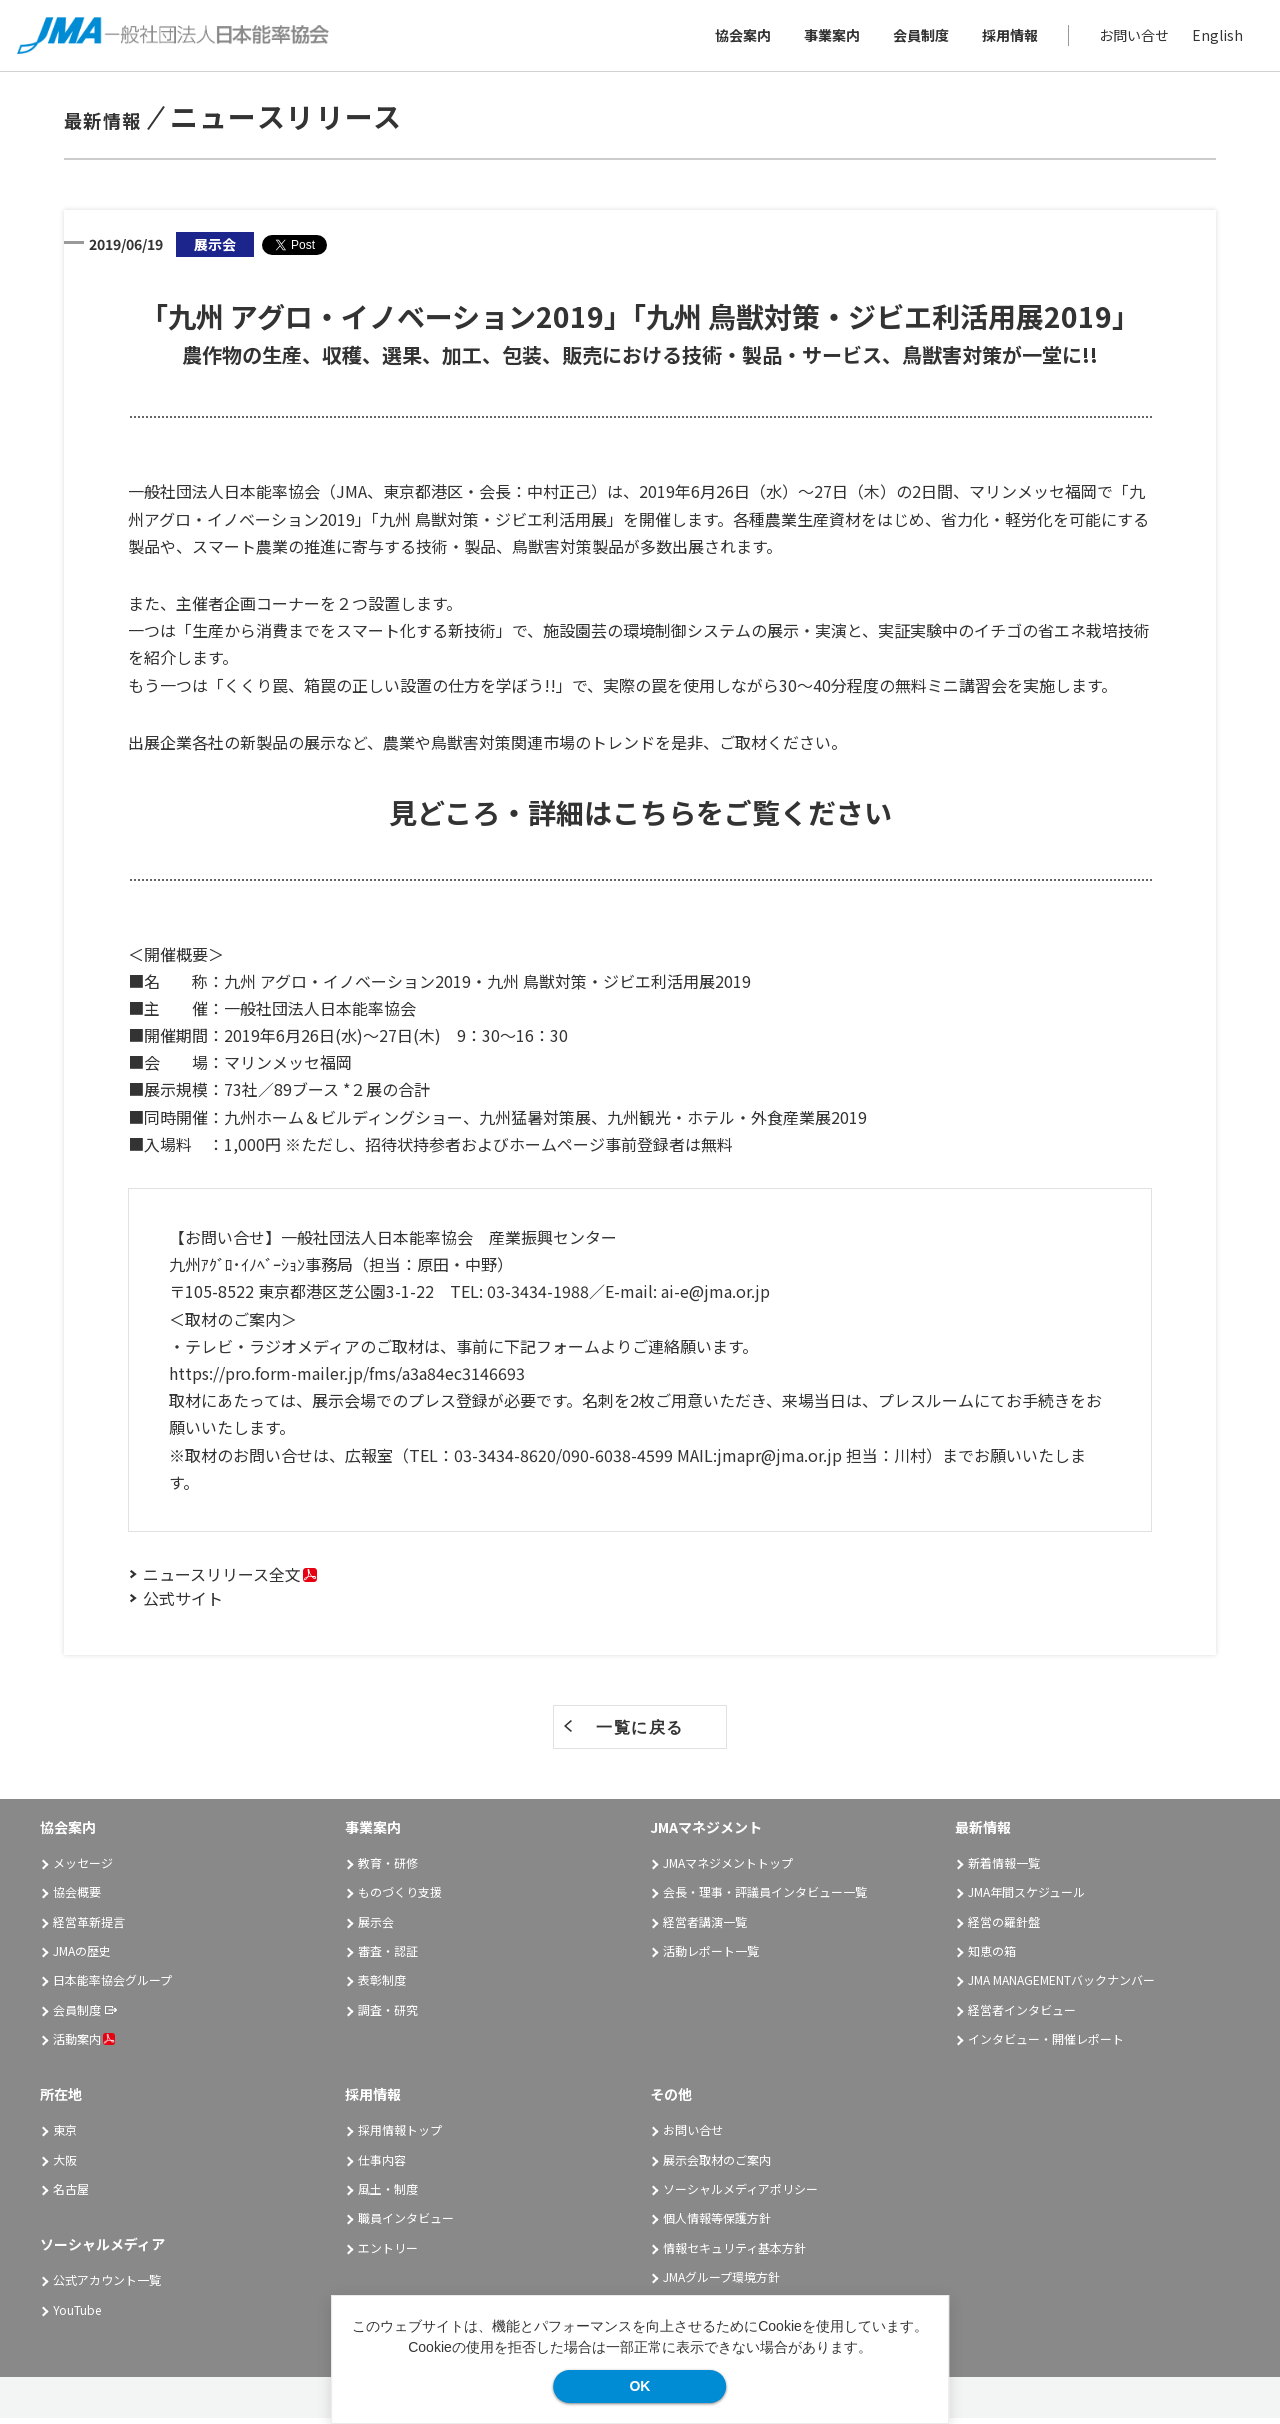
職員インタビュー (406, 2223)
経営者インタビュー (1022, 2014)
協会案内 (740, 38)
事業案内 (829, 38)
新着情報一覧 (1004, 1868)
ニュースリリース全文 (222, 1580)
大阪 (65, 2164)
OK (639, 2386)
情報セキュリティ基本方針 (734, 2253)
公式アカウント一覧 (107, 2285)
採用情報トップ (400, 2135)
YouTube (77, 2314)
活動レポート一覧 (711, 1956)
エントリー (388, 2253)
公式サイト (183, 1604)
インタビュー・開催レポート (1046, 2044)
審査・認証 (388, 1956)
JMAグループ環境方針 (721, 2282)
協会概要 (77, 1897)
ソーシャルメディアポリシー (740, 2194)
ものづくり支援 (400, 1897)
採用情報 (1007, 38)
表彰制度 (382, 1985)
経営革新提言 (89, 1926)
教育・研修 (388, 1868)
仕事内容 (382, 2164)
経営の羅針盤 (1004, 1926)
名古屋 (71, 2194)
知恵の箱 (992, 1956)
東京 (65, 2135)
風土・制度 (388, 2194)
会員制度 (918, 38)
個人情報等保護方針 (717, 2223)
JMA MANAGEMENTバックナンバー (1061, 1985)
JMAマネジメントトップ (728, 1868)
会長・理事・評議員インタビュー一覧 (765, 1897)
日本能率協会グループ (112, 1985)
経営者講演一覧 (705, 1926)
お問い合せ (1131, 38)
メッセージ (83, 1868)
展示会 (376, 1926)
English (1214, 38)
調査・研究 (388, 2014)
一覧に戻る (640, 1733)
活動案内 (84, 2044)
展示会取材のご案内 (717, 2164)
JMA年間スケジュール (1026, 1897)
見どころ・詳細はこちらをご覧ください (640, 818)
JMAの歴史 (82, 1956)
